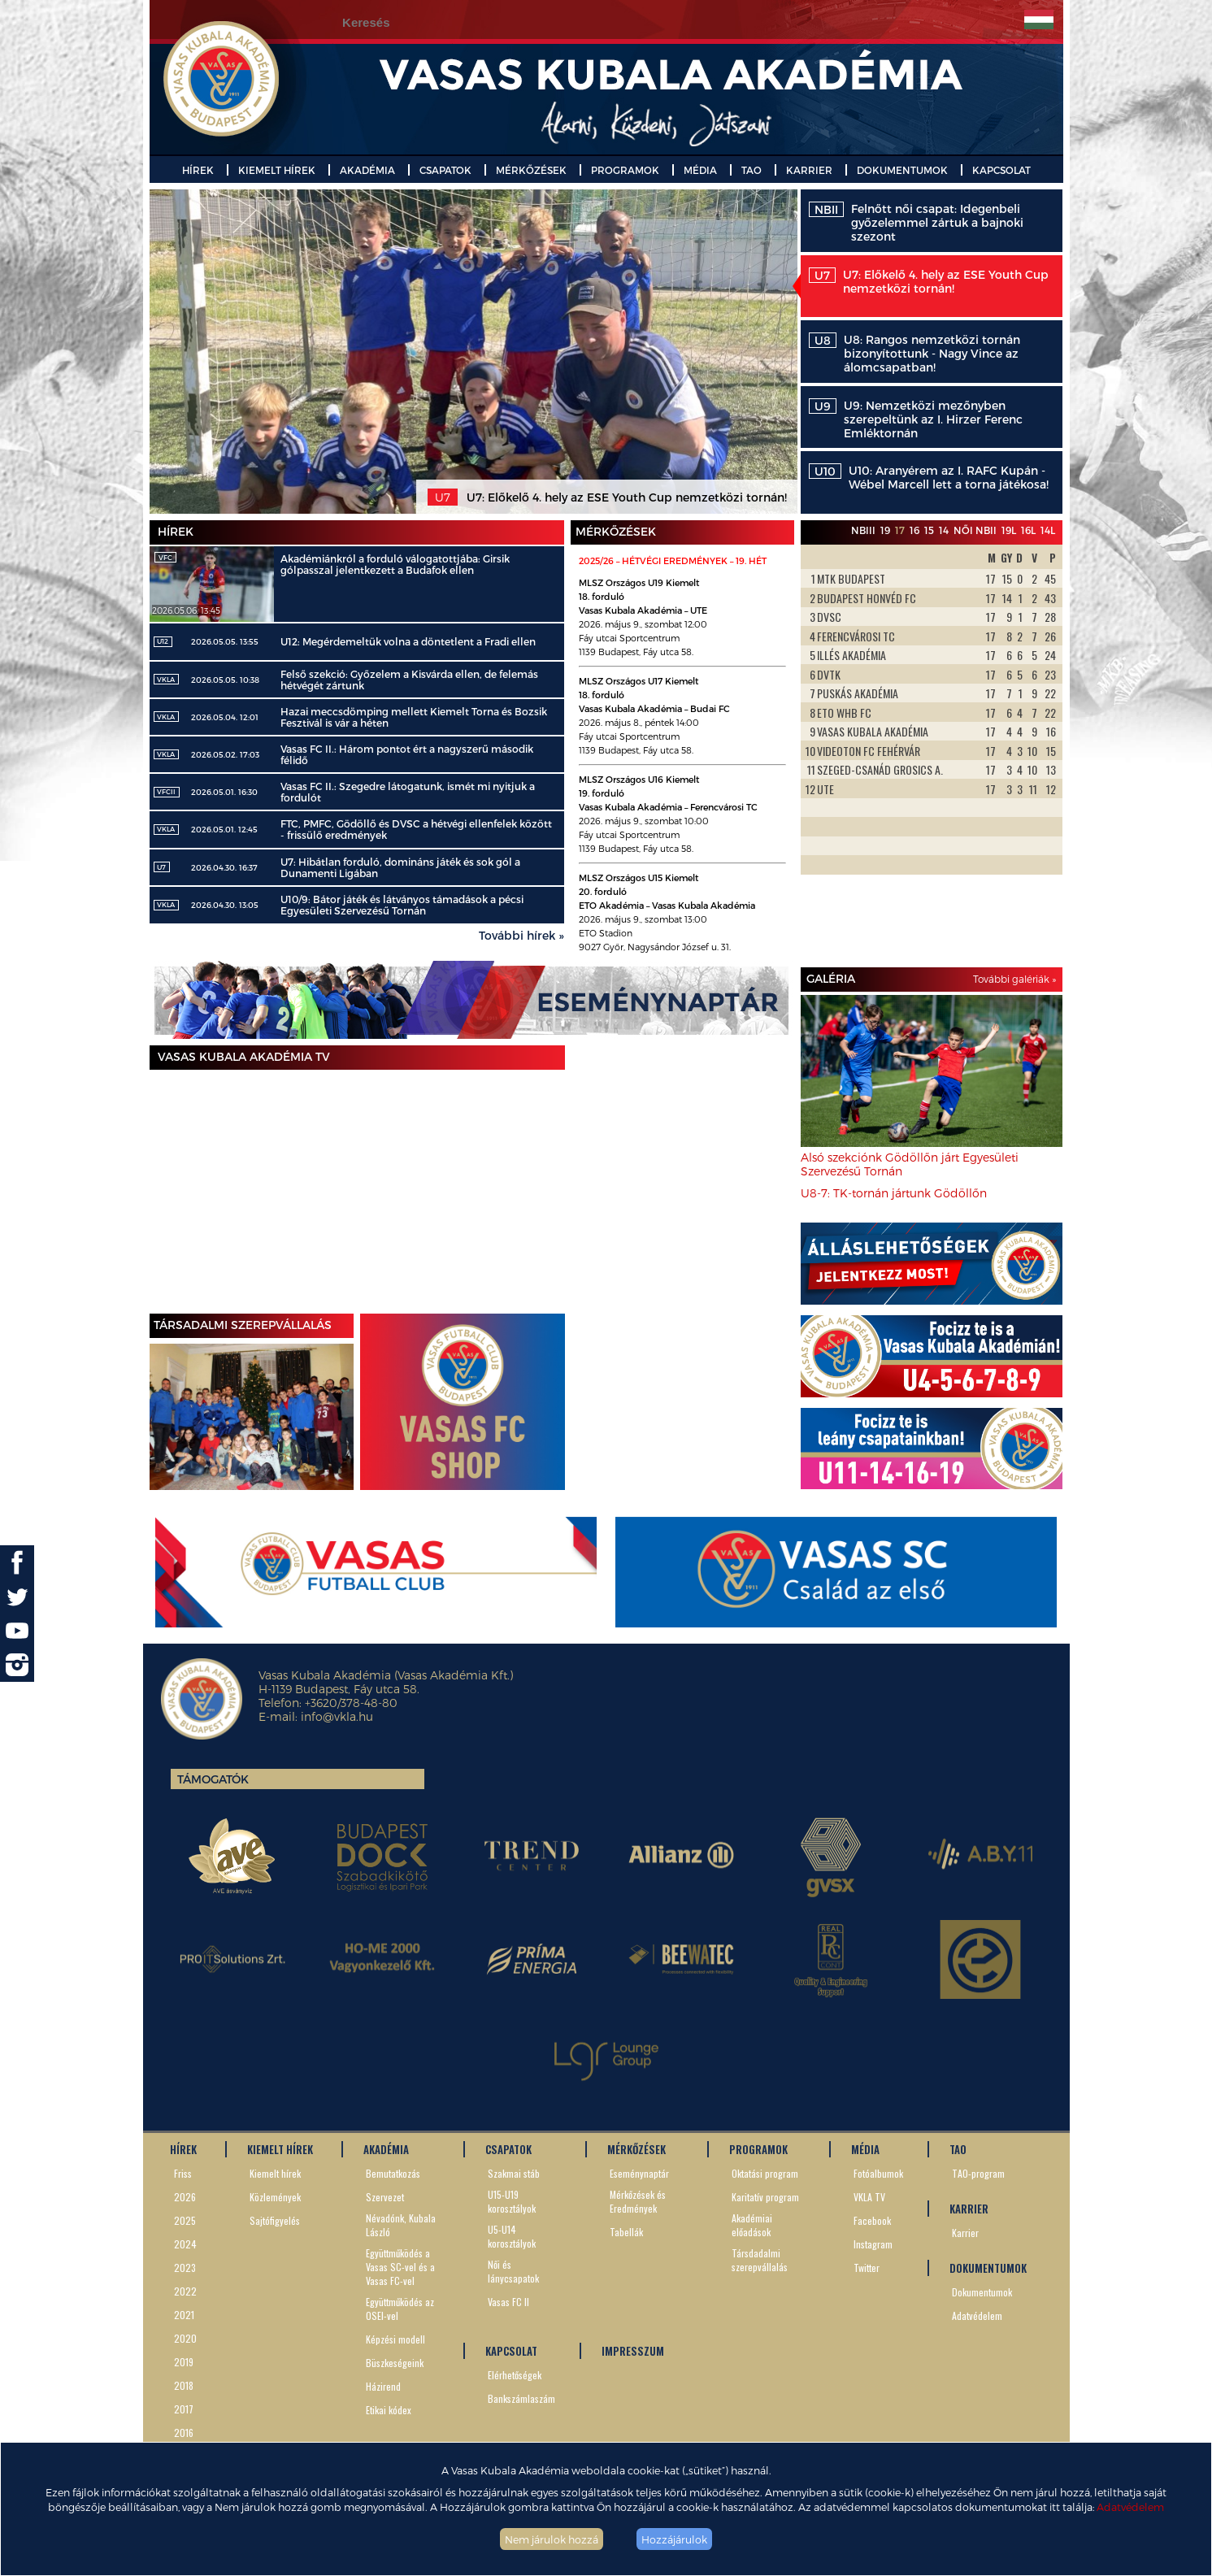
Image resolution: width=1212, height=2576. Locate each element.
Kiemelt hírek (275, 2173)
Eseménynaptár (639, 2173)
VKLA (166, 679)
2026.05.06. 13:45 (186, 610)
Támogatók (213, 1779)
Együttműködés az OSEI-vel (400, 2308)
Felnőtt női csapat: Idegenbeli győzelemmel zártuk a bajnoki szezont (916, 222)
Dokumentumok (982, 2292)
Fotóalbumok (878, 2173)
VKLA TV (869, 2197)
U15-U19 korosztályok (512, 2201)
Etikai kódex (388, 2410)
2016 (183, 2432)
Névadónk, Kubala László (401, 2225)
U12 (162, 641)
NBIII (863, 530)
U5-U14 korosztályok (512, 2236)
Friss (183, 2173)
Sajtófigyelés (275, 2220)
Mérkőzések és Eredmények (638, 2201)
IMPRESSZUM (633, 2351)
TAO (751, 170)
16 (914, 530)
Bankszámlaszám (521, 2398)
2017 (183, 2409)
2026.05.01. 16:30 (224, 792)
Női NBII (975, 530)
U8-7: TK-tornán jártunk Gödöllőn (894, 1193)
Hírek (175, 531)
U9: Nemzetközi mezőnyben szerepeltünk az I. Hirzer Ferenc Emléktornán (916, 419)
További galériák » (1014, 978)
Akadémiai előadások (752, 2225)
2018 (183, 2385)
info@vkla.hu (337, 1716)
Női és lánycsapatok (513, 2271)
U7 (161, 867)
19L (1008, 530)
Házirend (383, 2386)
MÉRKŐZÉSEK (531, 170)
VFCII (166, 792)
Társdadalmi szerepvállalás (760, 2260)
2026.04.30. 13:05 (224, 905)
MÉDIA (700, 170)
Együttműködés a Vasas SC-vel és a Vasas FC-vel (400, 2266)
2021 (184, 2315)
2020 (185, 2338)
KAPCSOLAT (1001, 170)
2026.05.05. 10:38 (225, 679)
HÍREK (198, 170)
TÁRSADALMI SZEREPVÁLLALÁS (243, 1324)
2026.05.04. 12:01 (224, 717)
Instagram (873, 2244)
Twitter (867, 2267)
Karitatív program (765, 2197)
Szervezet (385, 2197)
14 (944, 530)
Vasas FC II (508, 2302)
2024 (185, 2244)
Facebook (872, 2220)
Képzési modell (395, 2339)
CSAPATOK (445, 170)
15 (929, 530)
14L (1047, 530)
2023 (185, 2267)
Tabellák (626, 2232)
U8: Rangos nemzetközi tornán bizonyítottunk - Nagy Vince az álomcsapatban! (914, 353)
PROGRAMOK (625, 170)
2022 (185, 2291)
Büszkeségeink (395, 2363)
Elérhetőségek (514, 2375)
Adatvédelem (1130, 2506)
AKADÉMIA (367, 170)
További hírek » (521, 935)
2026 (185, 2197)
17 (900, 530)
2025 (185, 2220)
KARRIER (809, 170)
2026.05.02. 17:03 (225, 754)
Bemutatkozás (393, 2173)
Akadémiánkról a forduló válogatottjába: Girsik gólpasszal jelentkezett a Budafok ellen (395, 564)
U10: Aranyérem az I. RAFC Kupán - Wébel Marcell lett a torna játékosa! (929, 477)
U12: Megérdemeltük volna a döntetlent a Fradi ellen (408, 641)
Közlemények (275, 2197)
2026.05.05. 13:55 (224, 641)
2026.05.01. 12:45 (224, 829)
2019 (183, 2362)
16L (1028, 530)
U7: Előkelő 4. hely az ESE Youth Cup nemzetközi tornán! (929, 281)
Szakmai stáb (514, 2173)
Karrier (965, 2232)
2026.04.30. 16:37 (224, 867)
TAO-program (978, 2173)
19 (885, 530)
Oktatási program (765, 2173)
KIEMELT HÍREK (276, 170)
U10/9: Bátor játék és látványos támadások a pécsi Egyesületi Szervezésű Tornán (401, 904)
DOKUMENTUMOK (902, 170)
